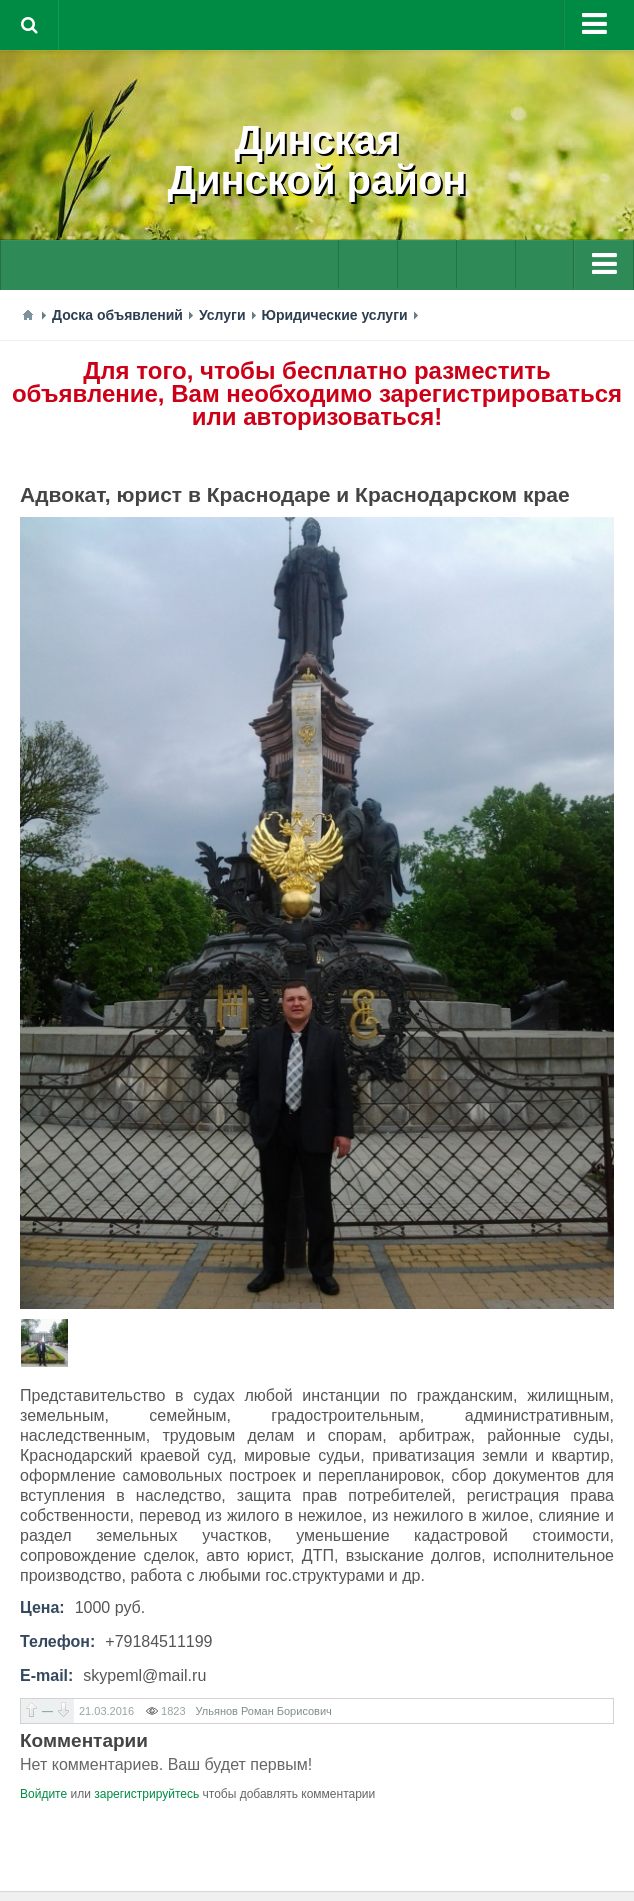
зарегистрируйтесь (146, 1794)
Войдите (43, 1794)
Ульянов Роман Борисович (264, 1711)
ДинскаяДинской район (317, 160)
